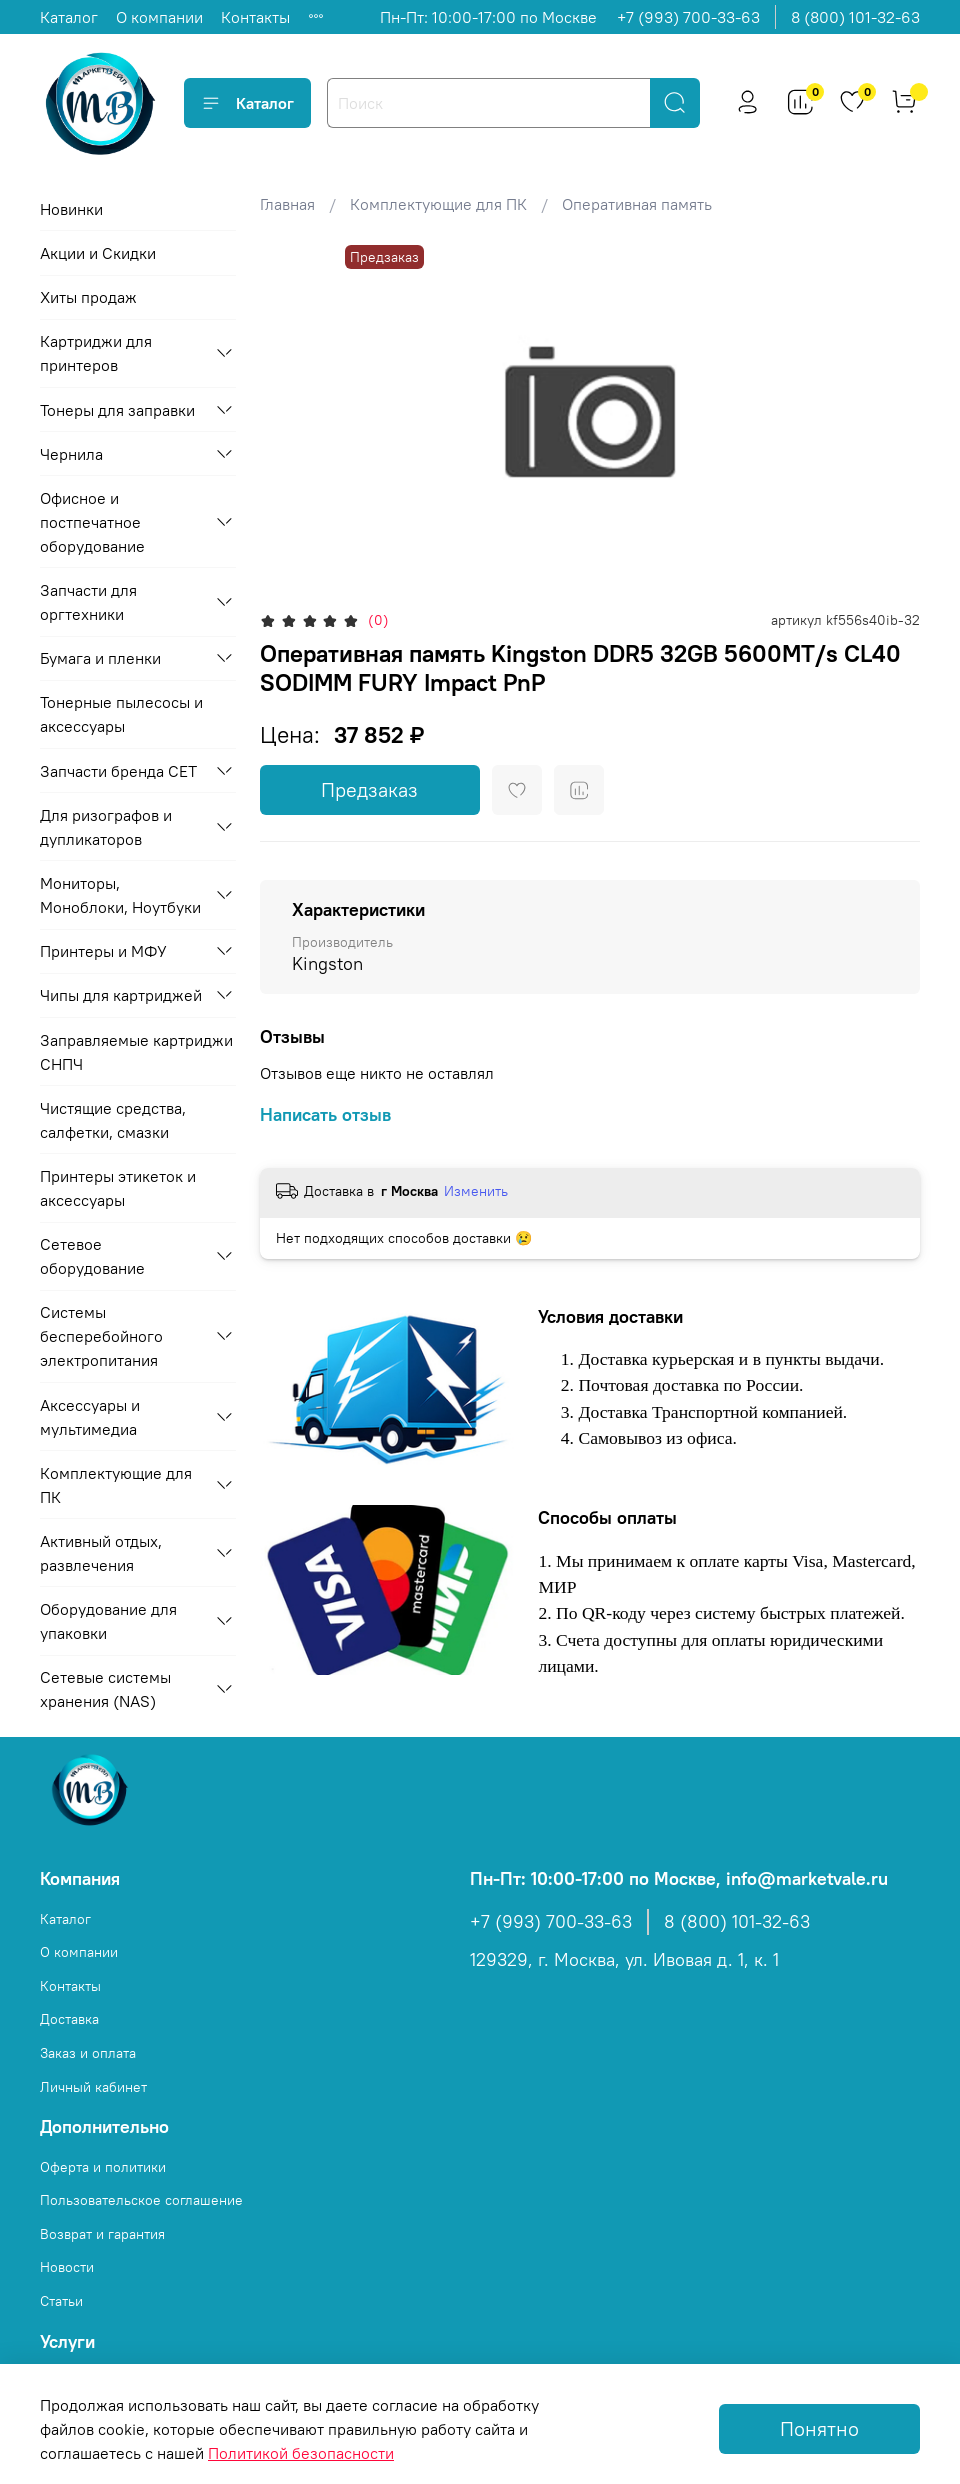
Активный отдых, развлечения (101, 1553)
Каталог (69, 17)
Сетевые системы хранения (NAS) (105, 1689)
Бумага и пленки (100, 658)
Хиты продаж (88, 297)
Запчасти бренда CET (118, 771)
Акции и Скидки (98, 253)
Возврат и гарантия (102, 2234)
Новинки (71, 209)
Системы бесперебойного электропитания (101, 1336)
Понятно (819, 2428)
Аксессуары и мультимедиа (90, 1417)
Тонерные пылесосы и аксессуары (121, 714)
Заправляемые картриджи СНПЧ (136, 1052)
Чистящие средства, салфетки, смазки (113, 1120)
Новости (67, 2267)
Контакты (255, 17)
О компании (159, 17)
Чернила (71, 454)
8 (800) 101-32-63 (855, 17)
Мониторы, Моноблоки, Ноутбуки (120, 895)
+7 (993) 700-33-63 (688, 17)
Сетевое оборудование (92, 1256)
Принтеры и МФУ (103, 951)
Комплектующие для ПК (438, 204)
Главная (287, 204)
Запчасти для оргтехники (88, 602)
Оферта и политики (103, 2167)
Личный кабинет (93, 2087)
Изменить (476, 1191)
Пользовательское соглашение (141, 2200)
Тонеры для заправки (117, 410)
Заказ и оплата (88, 2053)
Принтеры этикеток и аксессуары (118, 1188)
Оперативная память (637, 204)
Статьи (61, 2301)
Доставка (69, 2019)
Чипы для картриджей (121, 995)
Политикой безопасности (301, 2453)
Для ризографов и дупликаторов (106, 827)
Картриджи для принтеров (96, 353)
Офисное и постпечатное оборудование (92, 522)
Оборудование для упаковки (108, 1621)
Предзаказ (369, 789)
